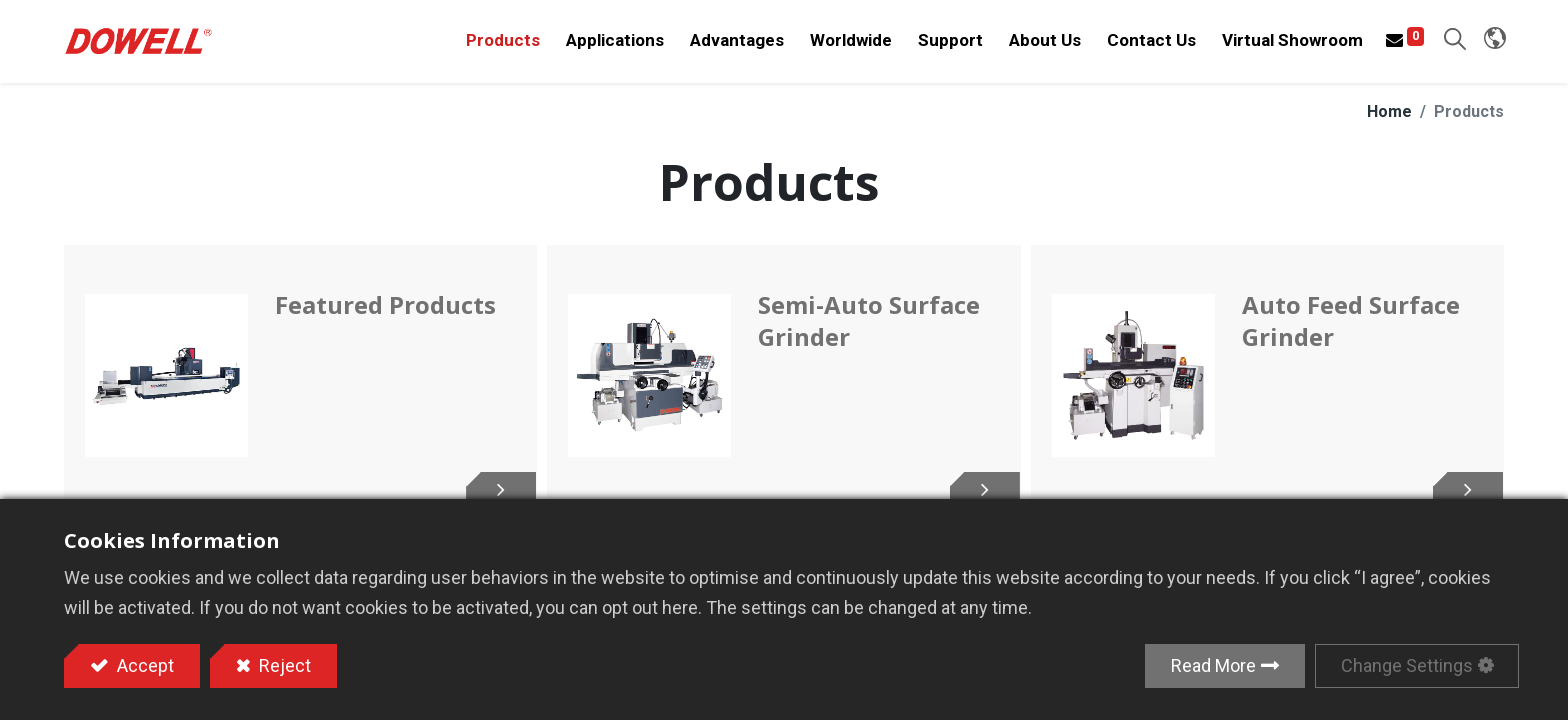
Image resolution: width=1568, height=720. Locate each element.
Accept (143, 665)
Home (1389, 123)
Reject (283, 665)
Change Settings (1407, 665)
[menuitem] (849, 47)
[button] (1453, 45)
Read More (1213, 665)
